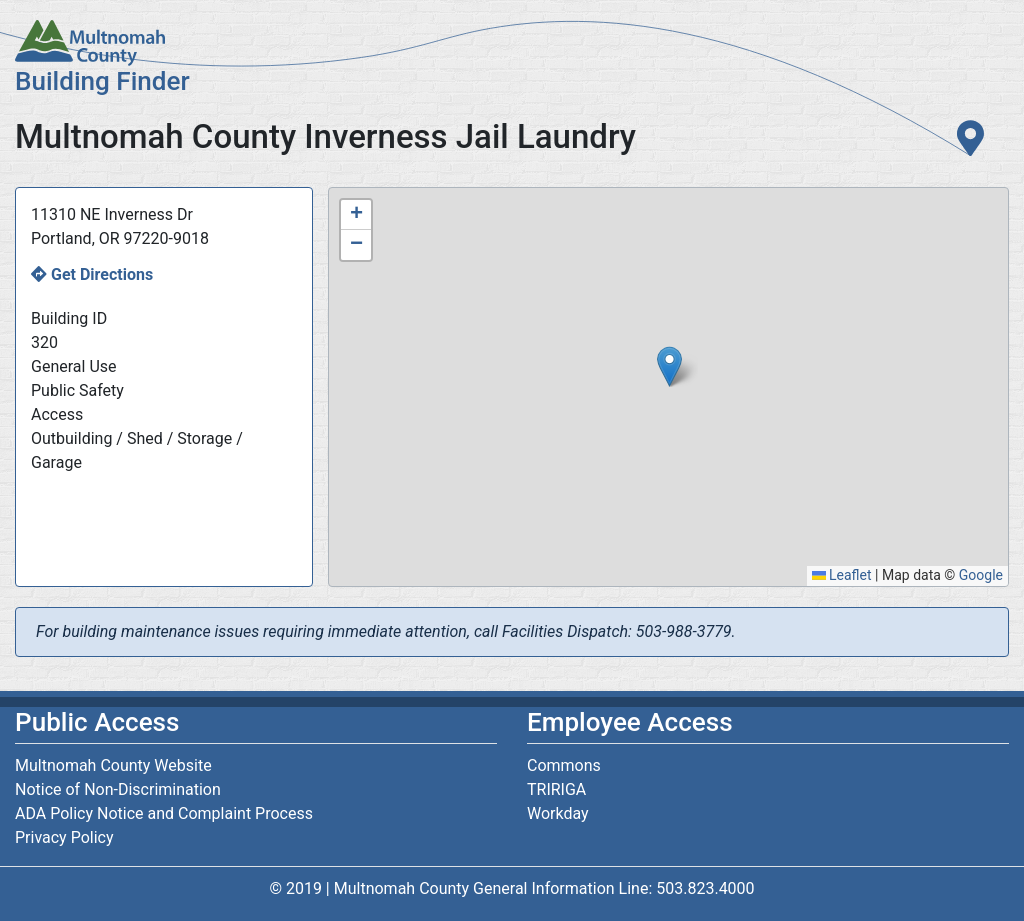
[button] (669, 366)
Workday (558, 813)
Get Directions (102, 274)
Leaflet (842, 575)
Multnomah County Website (113, 765)
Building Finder (102, 81)
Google (981, 575)
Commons (564, 765)
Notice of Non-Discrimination (118, 789)
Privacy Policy (64, 837)
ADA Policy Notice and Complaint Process (164, 813)
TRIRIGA (556, 789)
